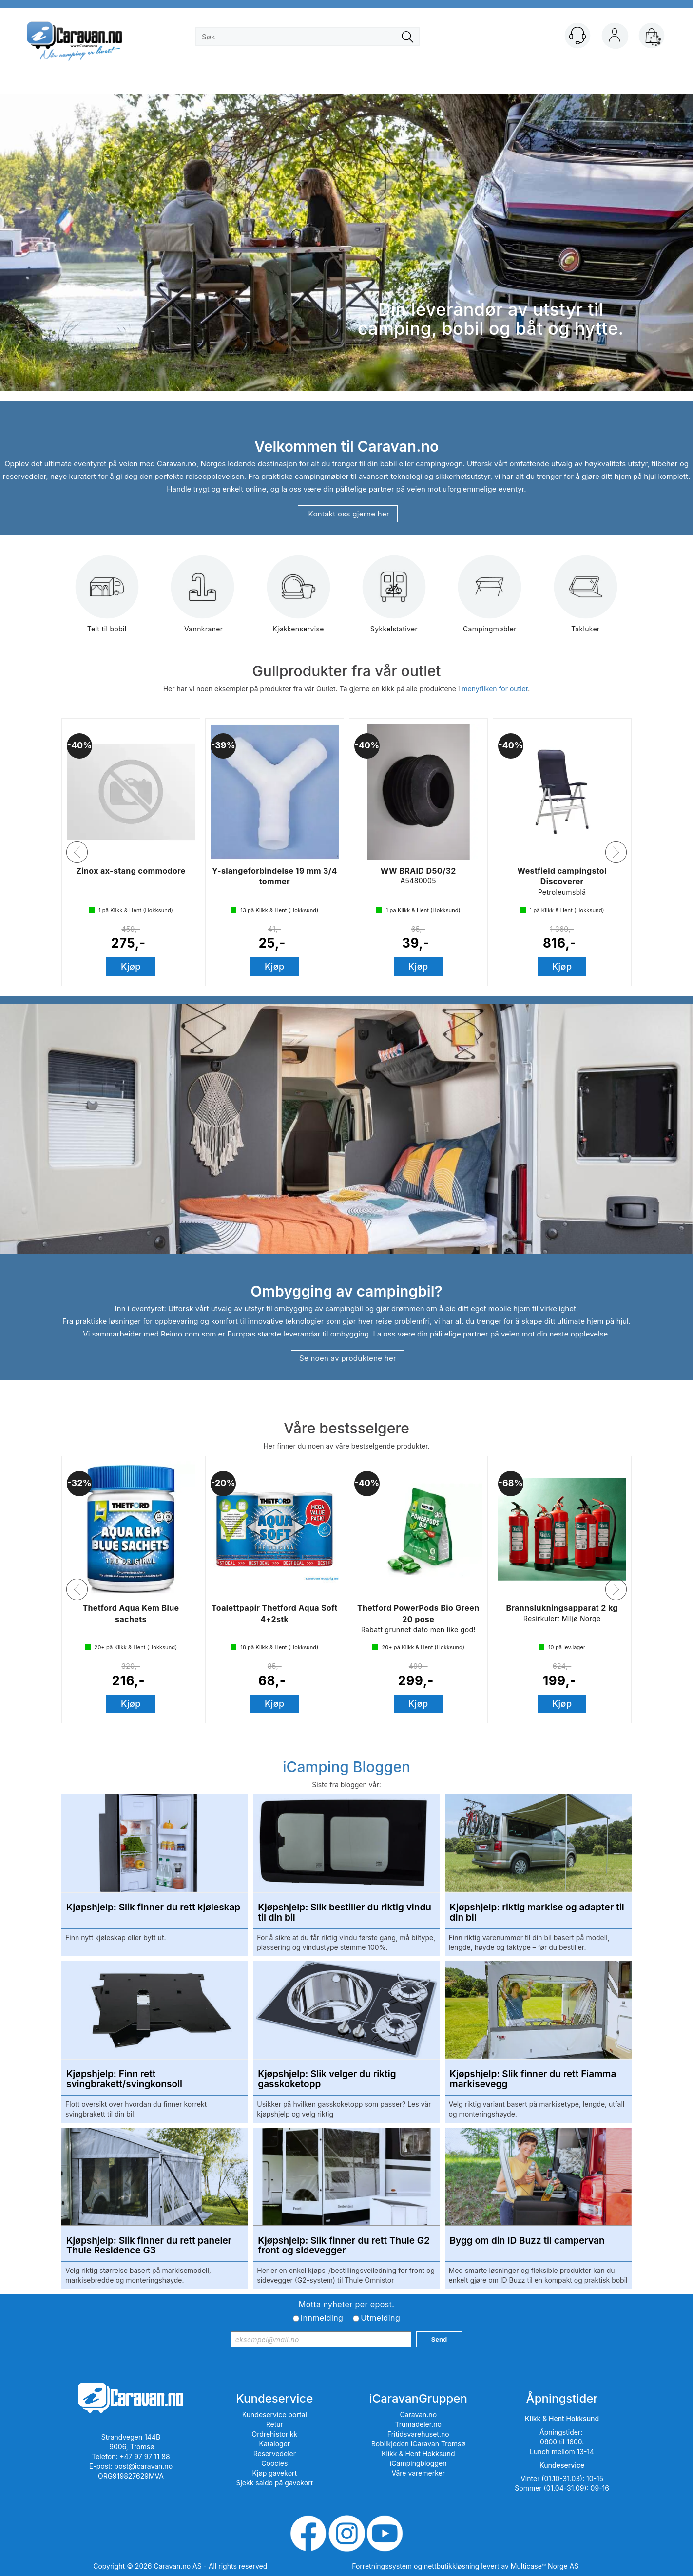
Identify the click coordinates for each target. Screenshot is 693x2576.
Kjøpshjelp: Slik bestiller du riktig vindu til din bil (344, 1913)
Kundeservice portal (274, 2414)
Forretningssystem (382, 2566)
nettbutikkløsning (451, 2566)
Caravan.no (418, 2414)
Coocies (274, 2463)
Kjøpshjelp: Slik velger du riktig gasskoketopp (327, 2079)
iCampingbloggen (418, 2463)
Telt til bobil (107, 601)
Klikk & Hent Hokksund (418, 2453)
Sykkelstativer (394, 601)
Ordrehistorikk (275, 2434)
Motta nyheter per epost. (346, 2304)
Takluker (585, 601)
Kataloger (274, 2444)
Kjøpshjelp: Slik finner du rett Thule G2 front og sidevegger (343, 2246)
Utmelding (380, 2318)
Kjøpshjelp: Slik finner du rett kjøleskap (153, 1908)
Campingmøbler (490, 601)
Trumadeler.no (418, 2424)
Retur (274, 2424)
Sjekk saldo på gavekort (274, 2483)
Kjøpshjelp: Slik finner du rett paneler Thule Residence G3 (148, 2246)
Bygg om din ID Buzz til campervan (527, 2241)
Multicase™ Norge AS (544, 2566)
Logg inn (614, 37)
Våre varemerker (418, 2473)
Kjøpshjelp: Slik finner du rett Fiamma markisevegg (533, 2079)
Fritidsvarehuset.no (418, 2434)
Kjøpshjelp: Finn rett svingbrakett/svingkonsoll (124, 2079)
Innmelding (322, 2318)
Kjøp (131, 966)
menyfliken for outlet (495, 689)
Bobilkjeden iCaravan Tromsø (418, 2444)
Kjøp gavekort (274, 2473)
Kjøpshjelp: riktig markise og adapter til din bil (537, 1913)
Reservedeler (274, 2453)
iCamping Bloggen (346, 1766)
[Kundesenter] (577, 35)
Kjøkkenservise (298, 601)
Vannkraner (202, 601)
